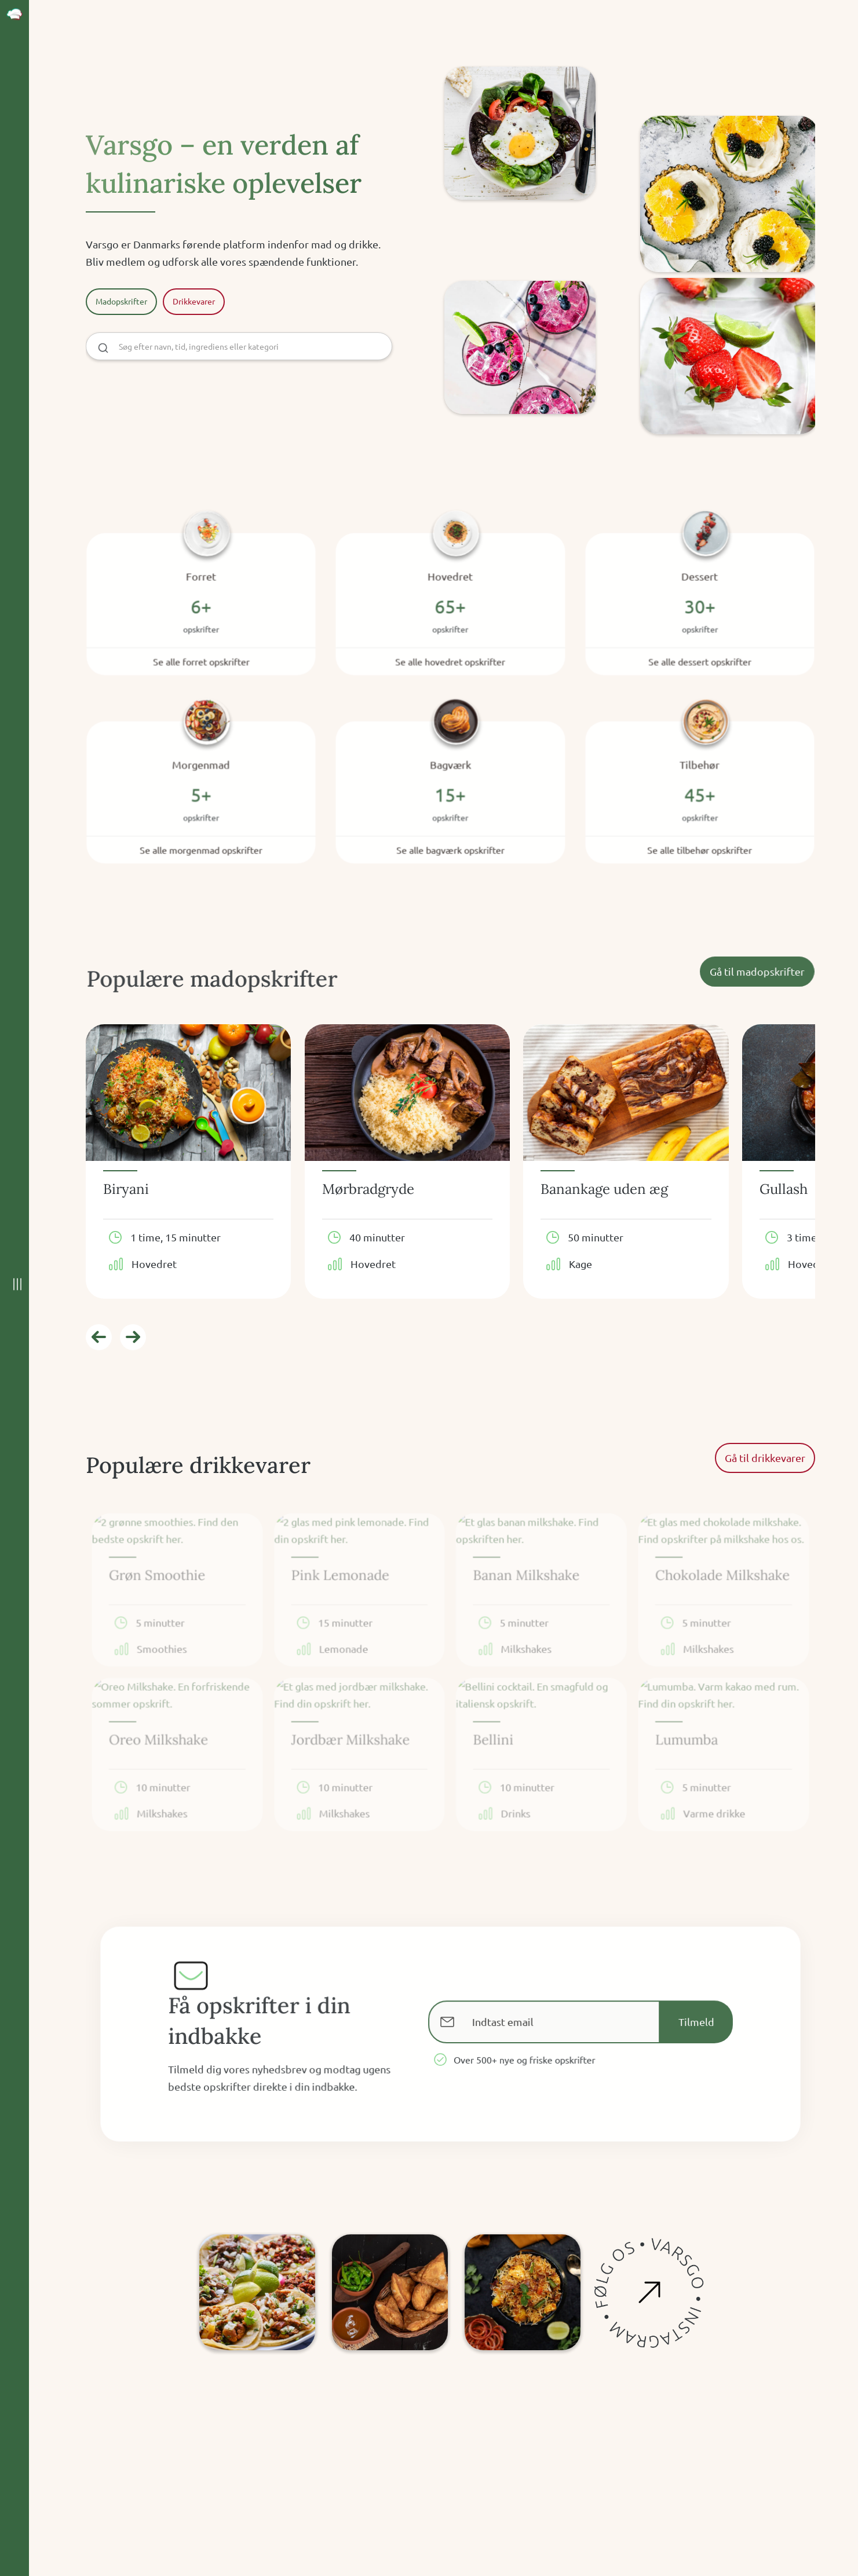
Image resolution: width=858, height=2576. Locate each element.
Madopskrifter (121, 301)
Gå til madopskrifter (754, 971)
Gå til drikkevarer (765, 1458)
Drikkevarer (194, 301)
